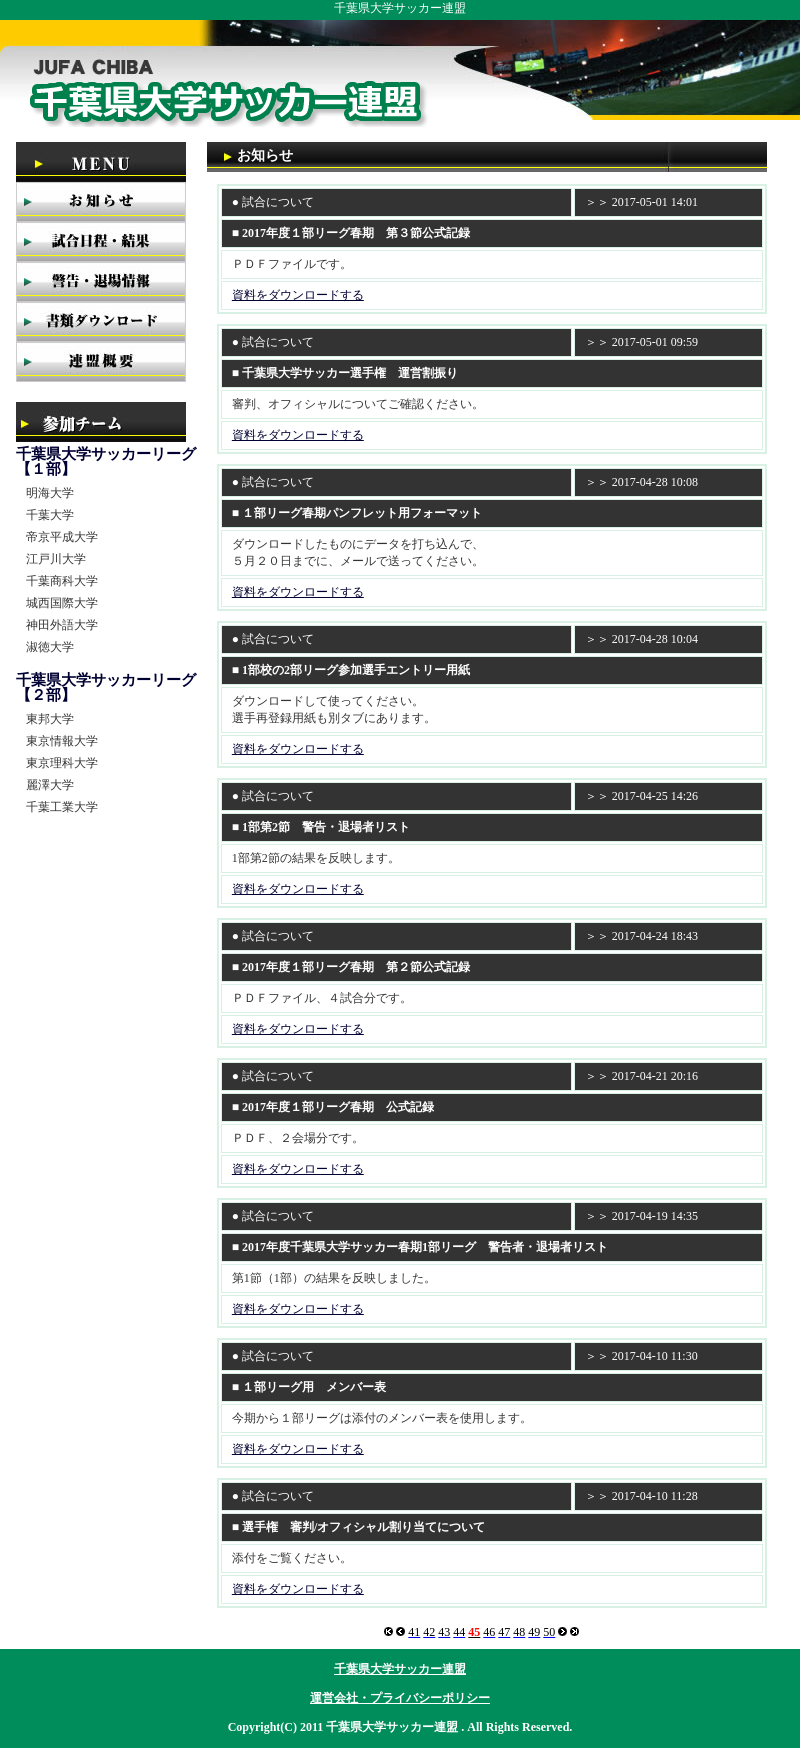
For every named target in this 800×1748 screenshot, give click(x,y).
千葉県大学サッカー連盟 (400, 1669)
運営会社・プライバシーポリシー (400, 1698)
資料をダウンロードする (298, 295)
